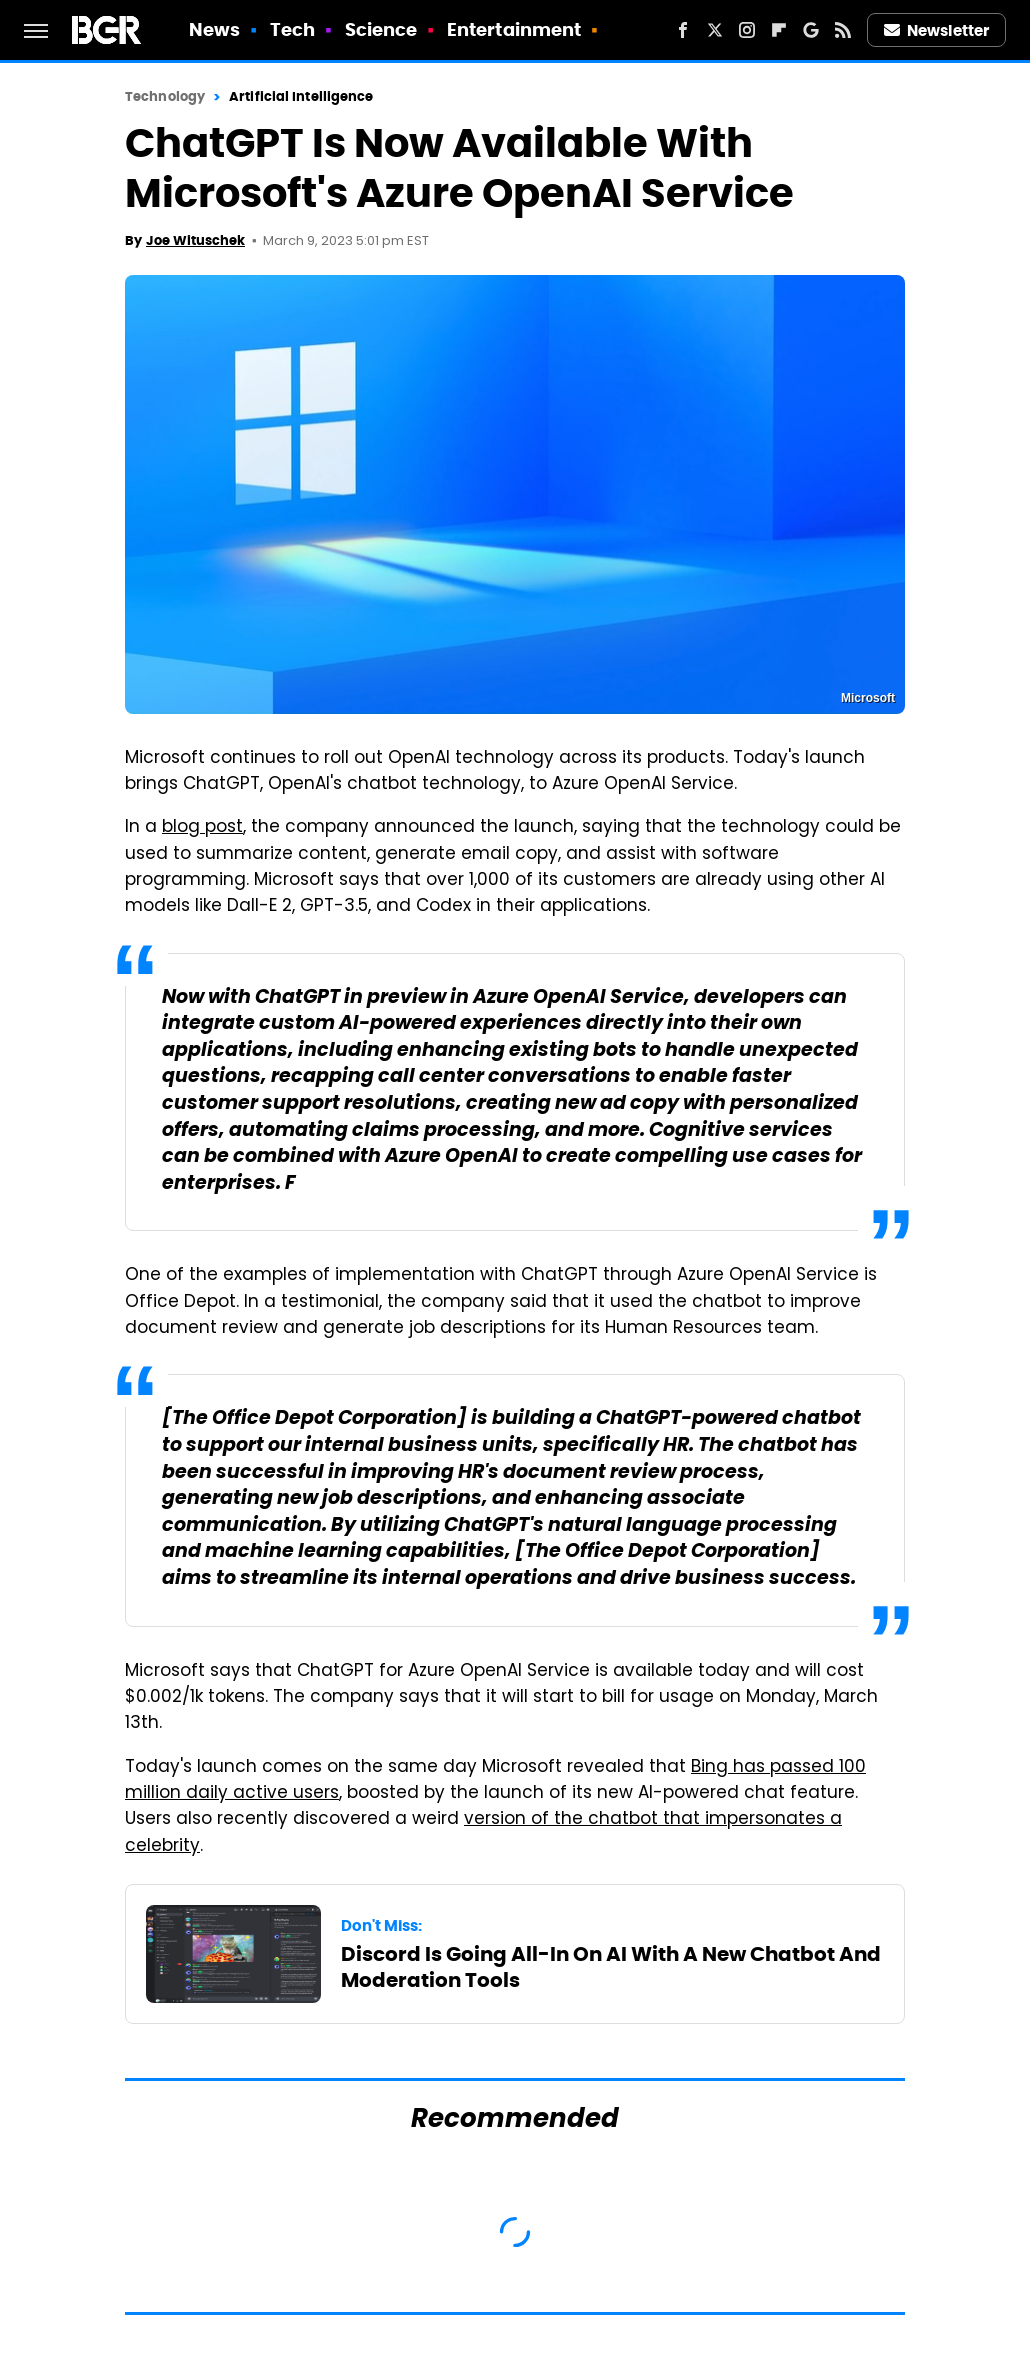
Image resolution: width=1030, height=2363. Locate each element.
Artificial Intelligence (301, 96)
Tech (292, 29)
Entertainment (514, 29)
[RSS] (843, 30)
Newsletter (937, 30)
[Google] (811, 30)
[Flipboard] (779, 30)
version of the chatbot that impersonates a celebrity (483, 1833)
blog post (202, 828)
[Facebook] (683, 30)
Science (381, 29)
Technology (165, 96)
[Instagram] (747, 30)
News (214, 29)
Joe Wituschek (195, 240)
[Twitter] (715, 30)
